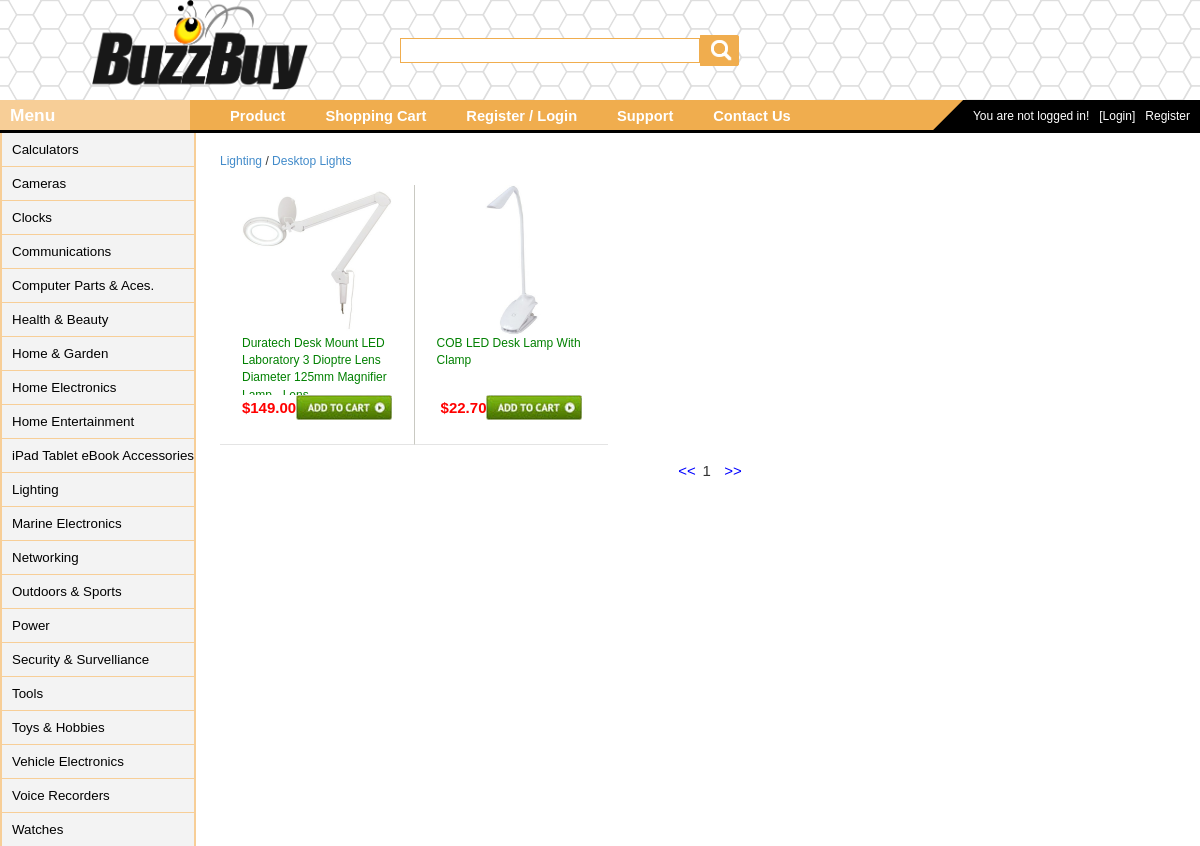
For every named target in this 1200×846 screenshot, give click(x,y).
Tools (27, 693)
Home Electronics (64, 387)
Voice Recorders (61, 795)
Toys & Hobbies (58, 727)
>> (733, 470)
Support (645, 116)
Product (257, 116)
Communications (61, 251)
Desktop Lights (311, 161)
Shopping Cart (375, 116)
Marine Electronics (67, 523)
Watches (37, 829)
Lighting (35, 489)
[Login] (1117, 116)
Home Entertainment (73, 421)
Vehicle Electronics (68, 761)
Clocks (32, 217)
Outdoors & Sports (67, 591)
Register (1167, 116)
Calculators (45, 149)
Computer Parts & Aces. (83, 285)
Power (31, 625)
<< (687, 470)
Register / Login (521, 116)
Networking (45, 557)
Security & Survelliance (80, 659)
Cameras (39, 183)
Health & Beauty (60, 319)
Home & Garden (60, 353)
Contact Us (751, 116)
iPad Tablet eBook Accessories (103, 455)
